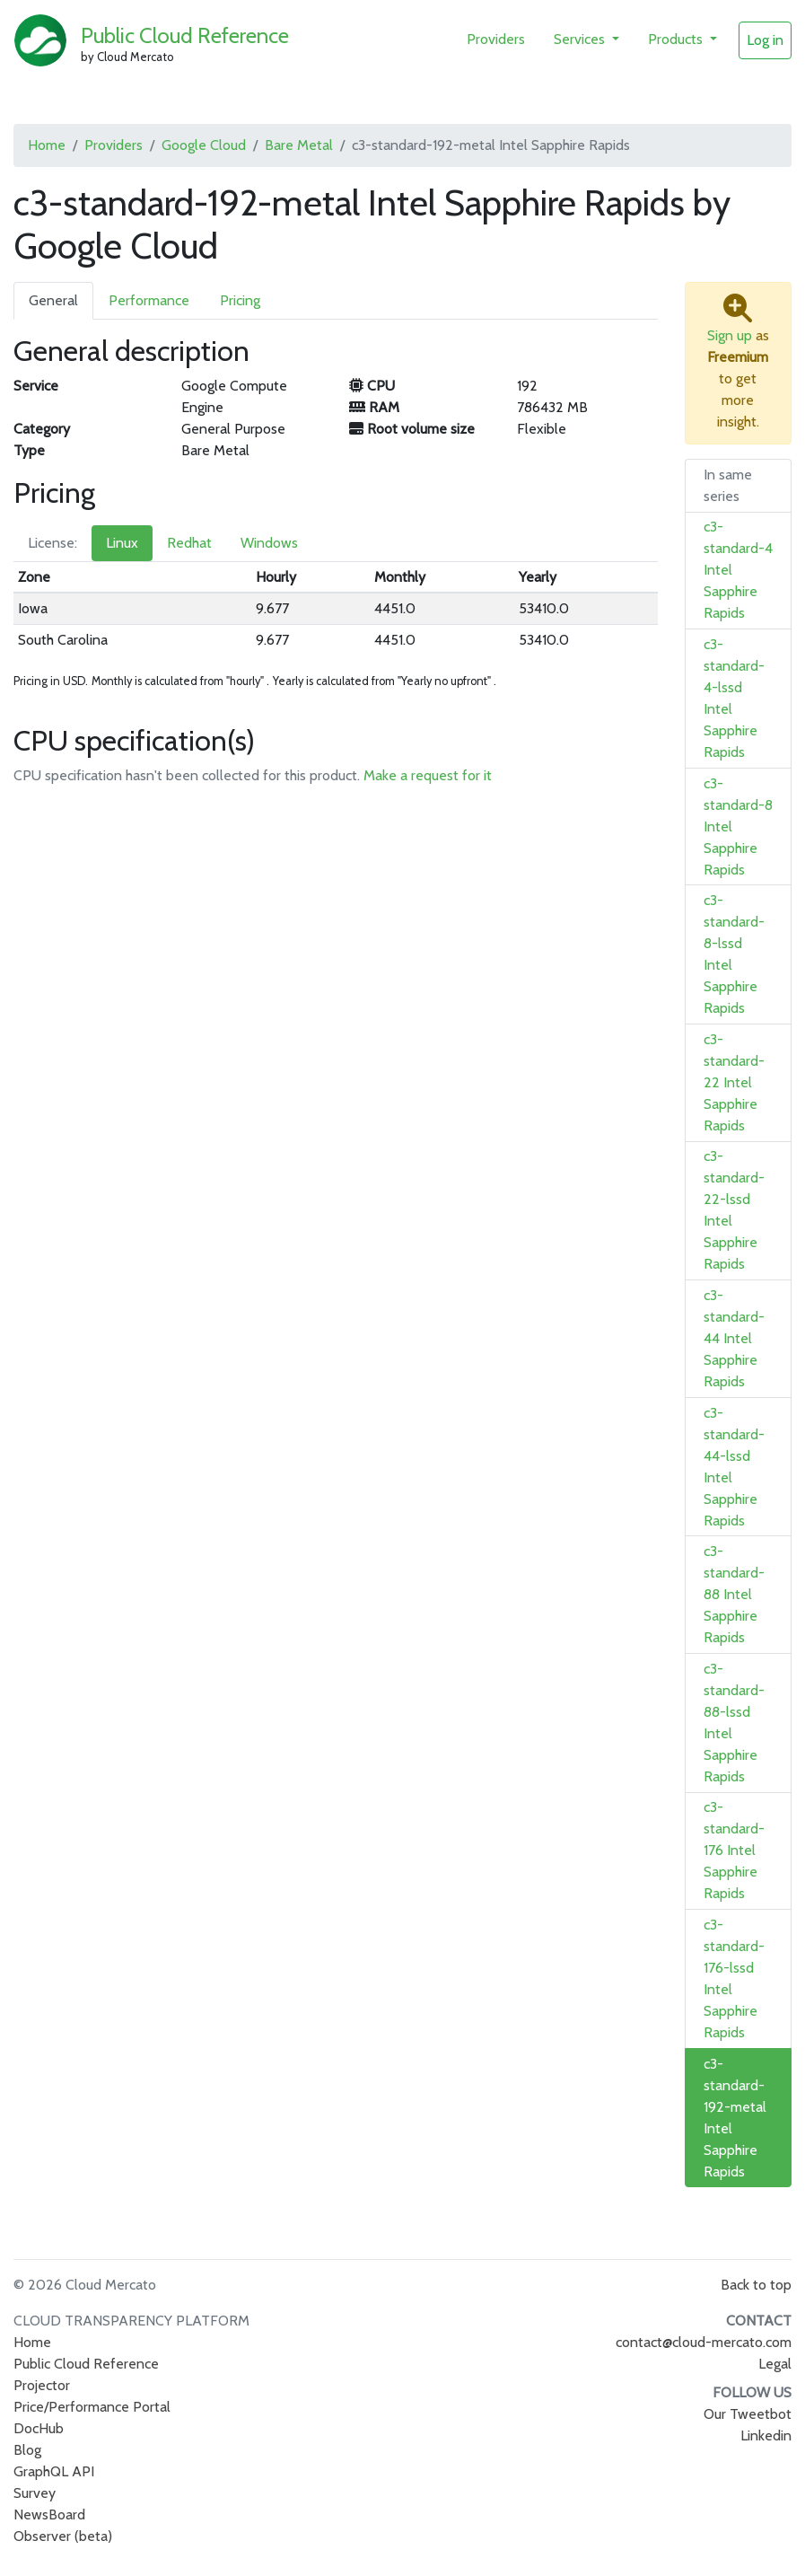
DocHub (38, 2428)
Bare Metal (299, 145)
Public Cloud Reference (185, 35)
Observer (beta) (62, 2536)
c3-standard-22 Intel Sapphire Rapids (734, 1082)
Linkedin (766, 2435)
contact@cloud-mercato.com (704, 2342)
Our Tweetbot (748, 2413)
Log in (765, 39)
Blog (27, 2449)
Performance (149, 300)
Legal (775, 2363)
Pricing (240, 300)
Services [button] (581, 39)
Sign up (729, 335)
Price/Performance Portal (92, 2406)
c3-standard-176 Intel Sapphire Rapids (734, 1850)
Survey (34, 2492)
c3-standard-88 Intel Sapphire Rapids (734, 1594)
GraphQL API (53, 2471)
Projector (41, 2385)
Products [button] (677, 39)
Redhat (189, 542)
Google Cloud (204, 145)
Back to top (756, 2284)
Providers (496, 39)
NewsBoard (49, 2514)
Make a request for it (427, 775)
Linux (122, 542)
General (53, 300)
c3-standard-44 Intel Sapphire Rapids (734, 1338)
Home (47, 145)
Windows (269, 542)
